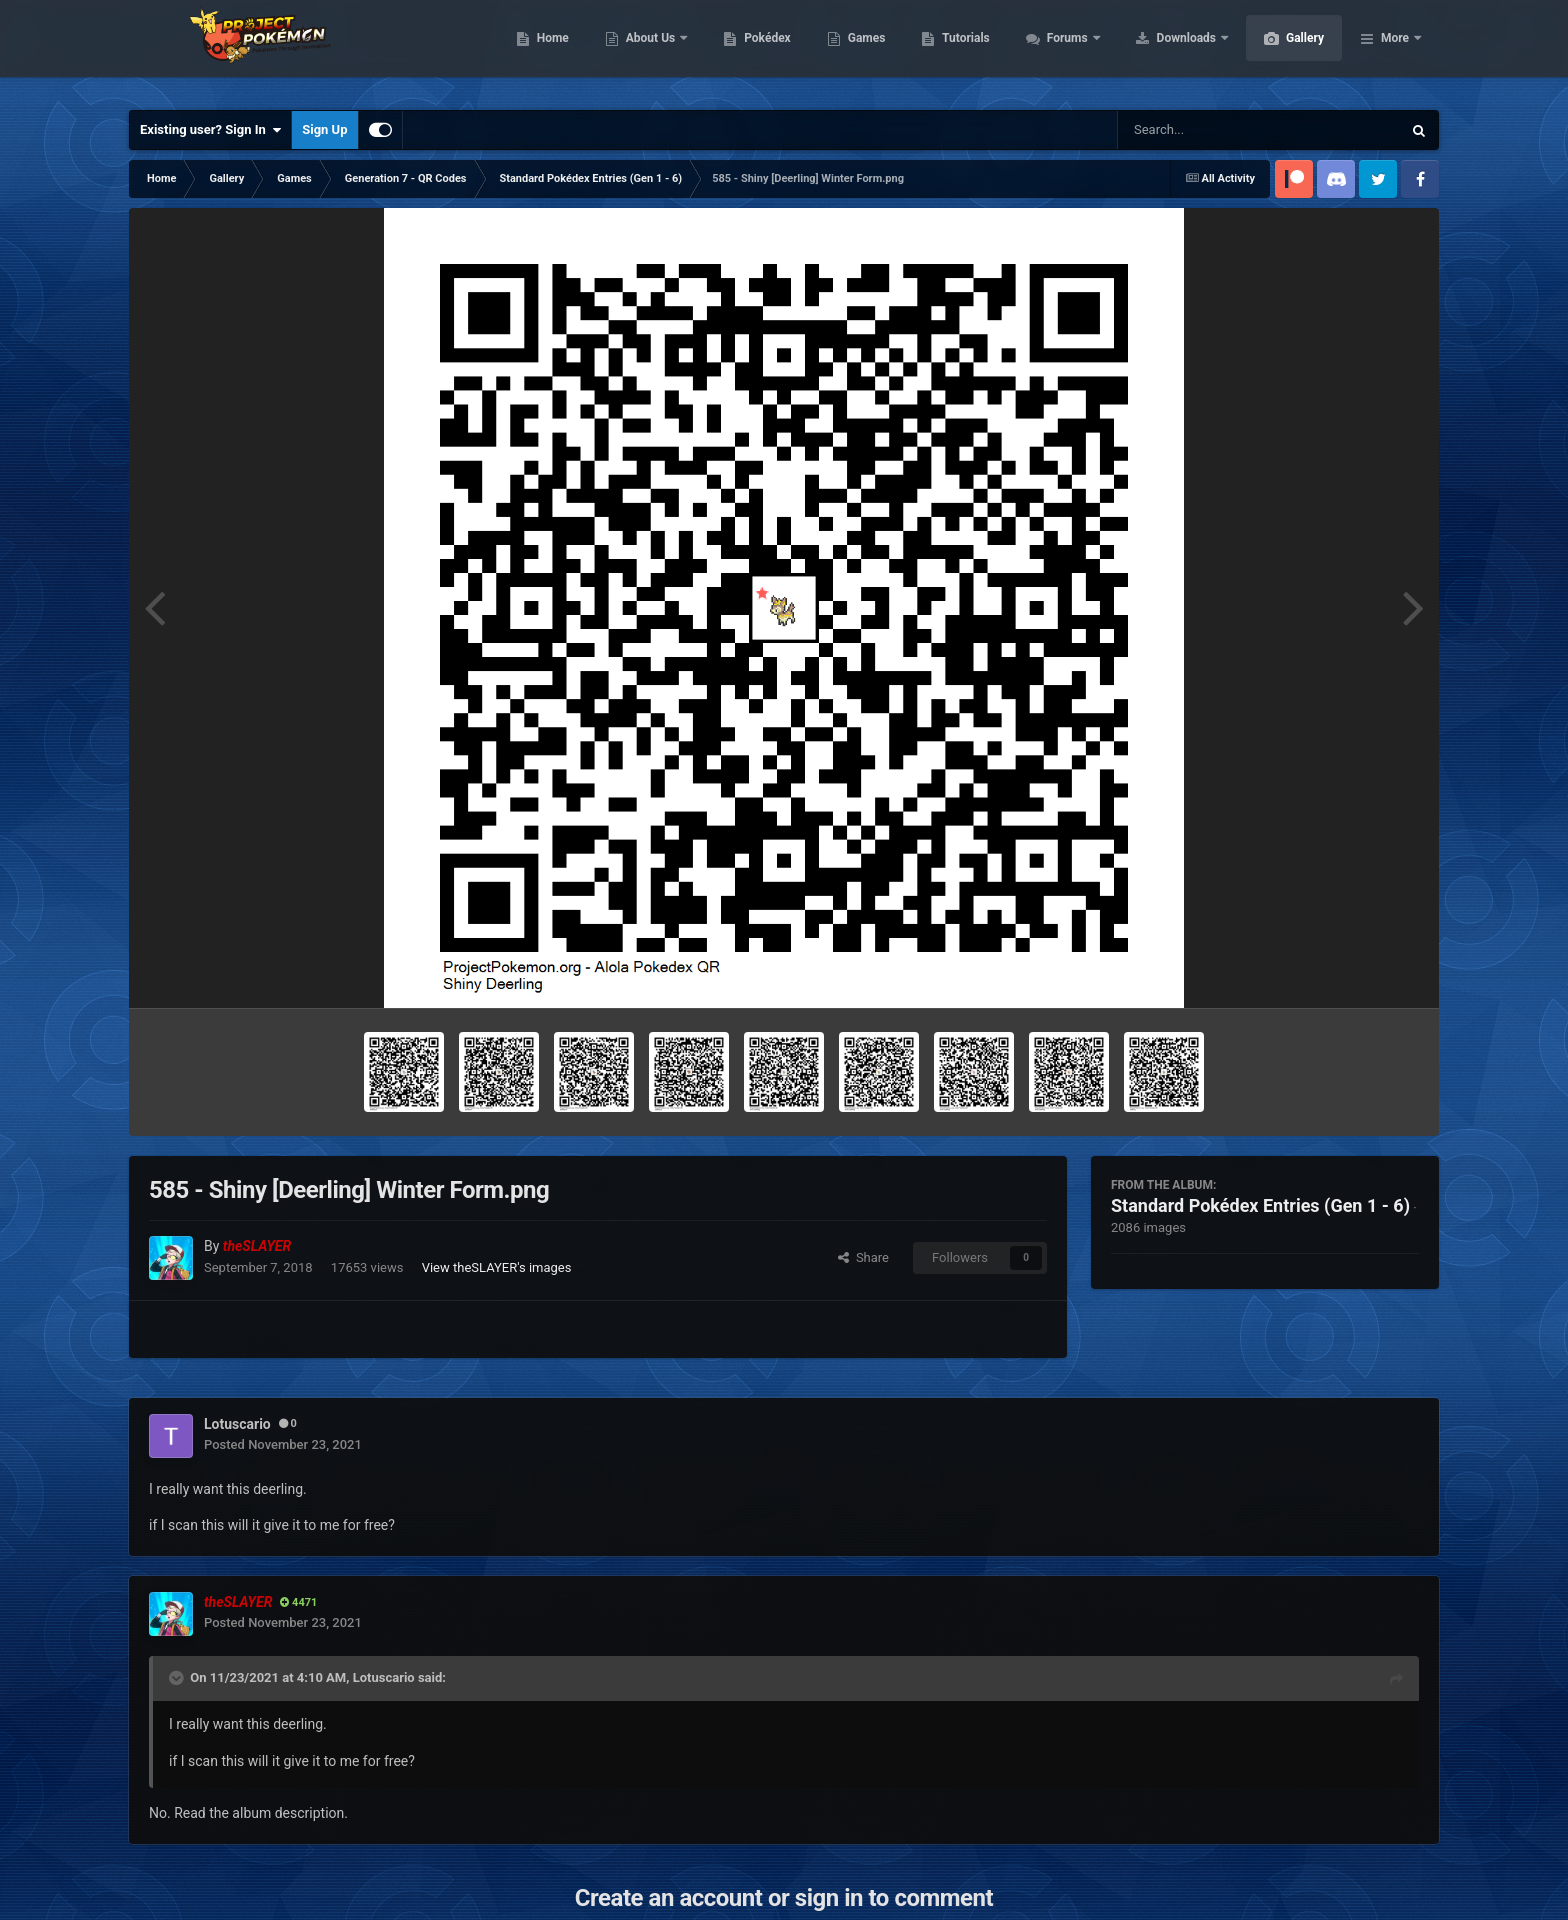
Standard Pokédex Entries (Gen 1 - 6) (1260, 1205)
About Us (746, 50)
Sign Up (324, 129)
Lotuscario (384, 1677)
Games (961, 50)
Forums (1163, 50)
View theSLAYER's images (497, 1267)
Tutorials (1060, 50)
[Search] (1209, 130)
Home (647, 50)
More (1395, 50)
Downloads (1282, 50)
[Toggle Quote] (178, 1678)
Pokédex (862, 50)
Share (863, 1257)
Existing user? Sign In (210, 130)
